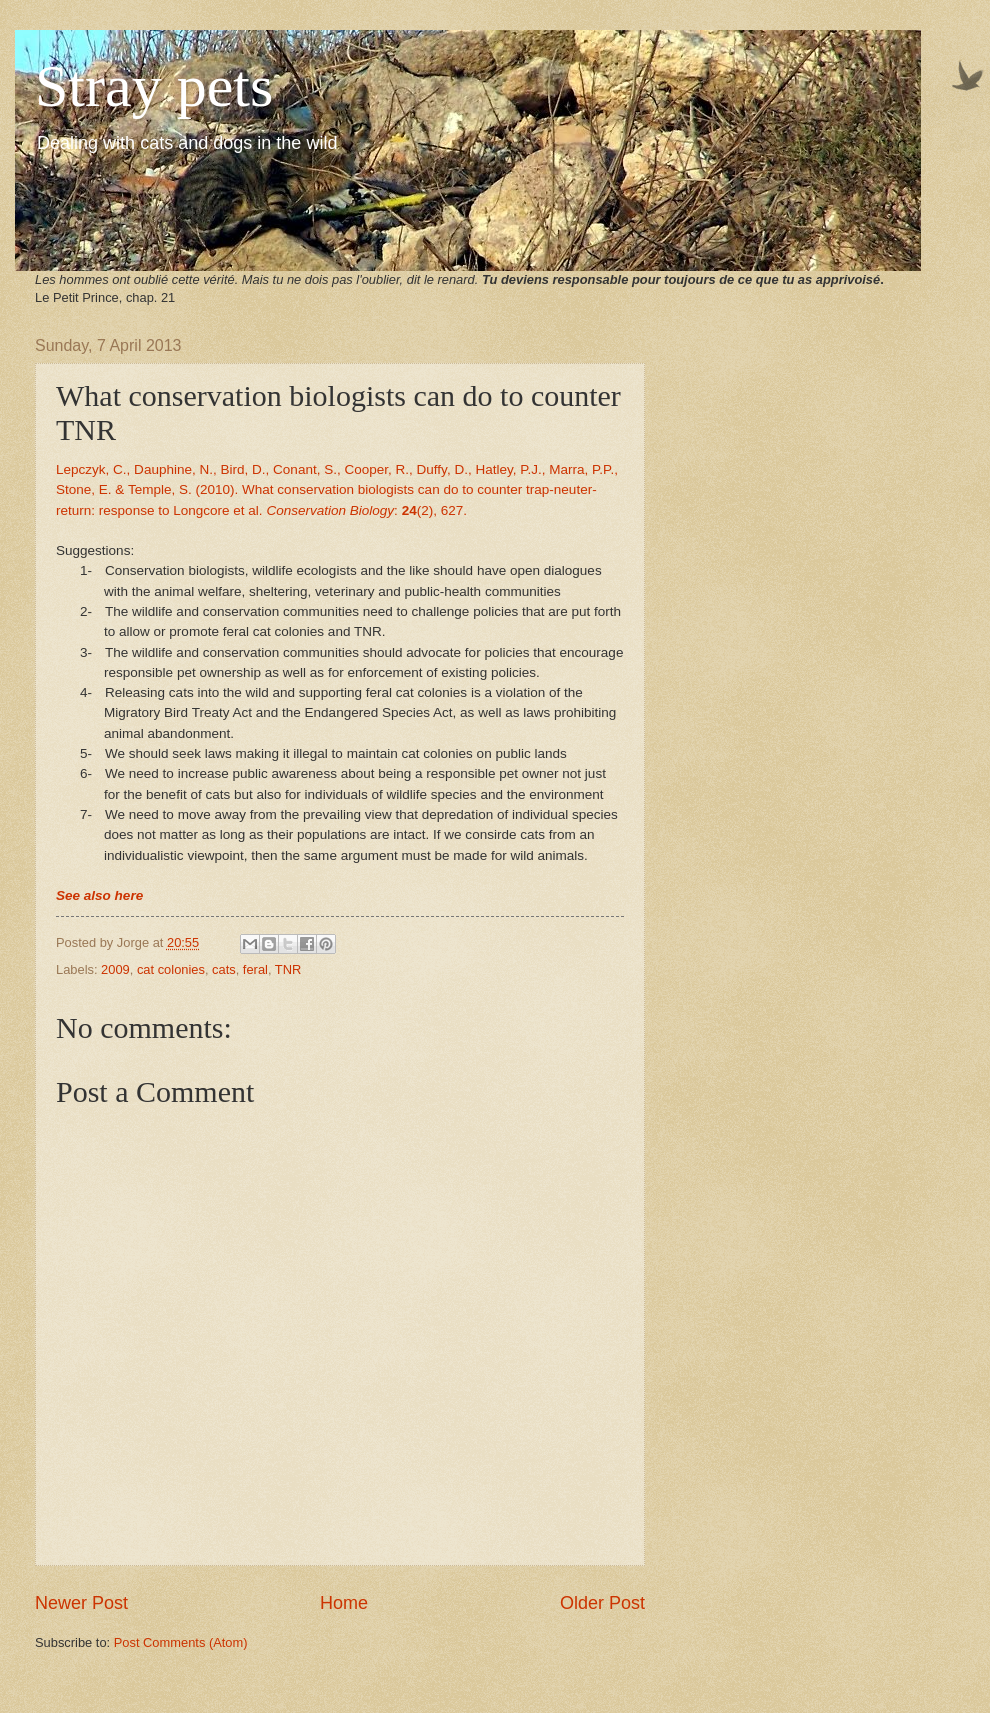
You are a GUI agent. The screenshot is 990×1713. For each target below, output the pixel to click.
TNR (288, 969)
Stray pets (154, 86)
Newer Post (81, 1603)
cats (224, 969)
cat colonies (171, 969)
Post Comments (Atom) (181, 1642)
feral (255, 969)
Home (344, 1603)
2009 (115, 969)
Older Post (602, 1603)
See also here (99, 895)
